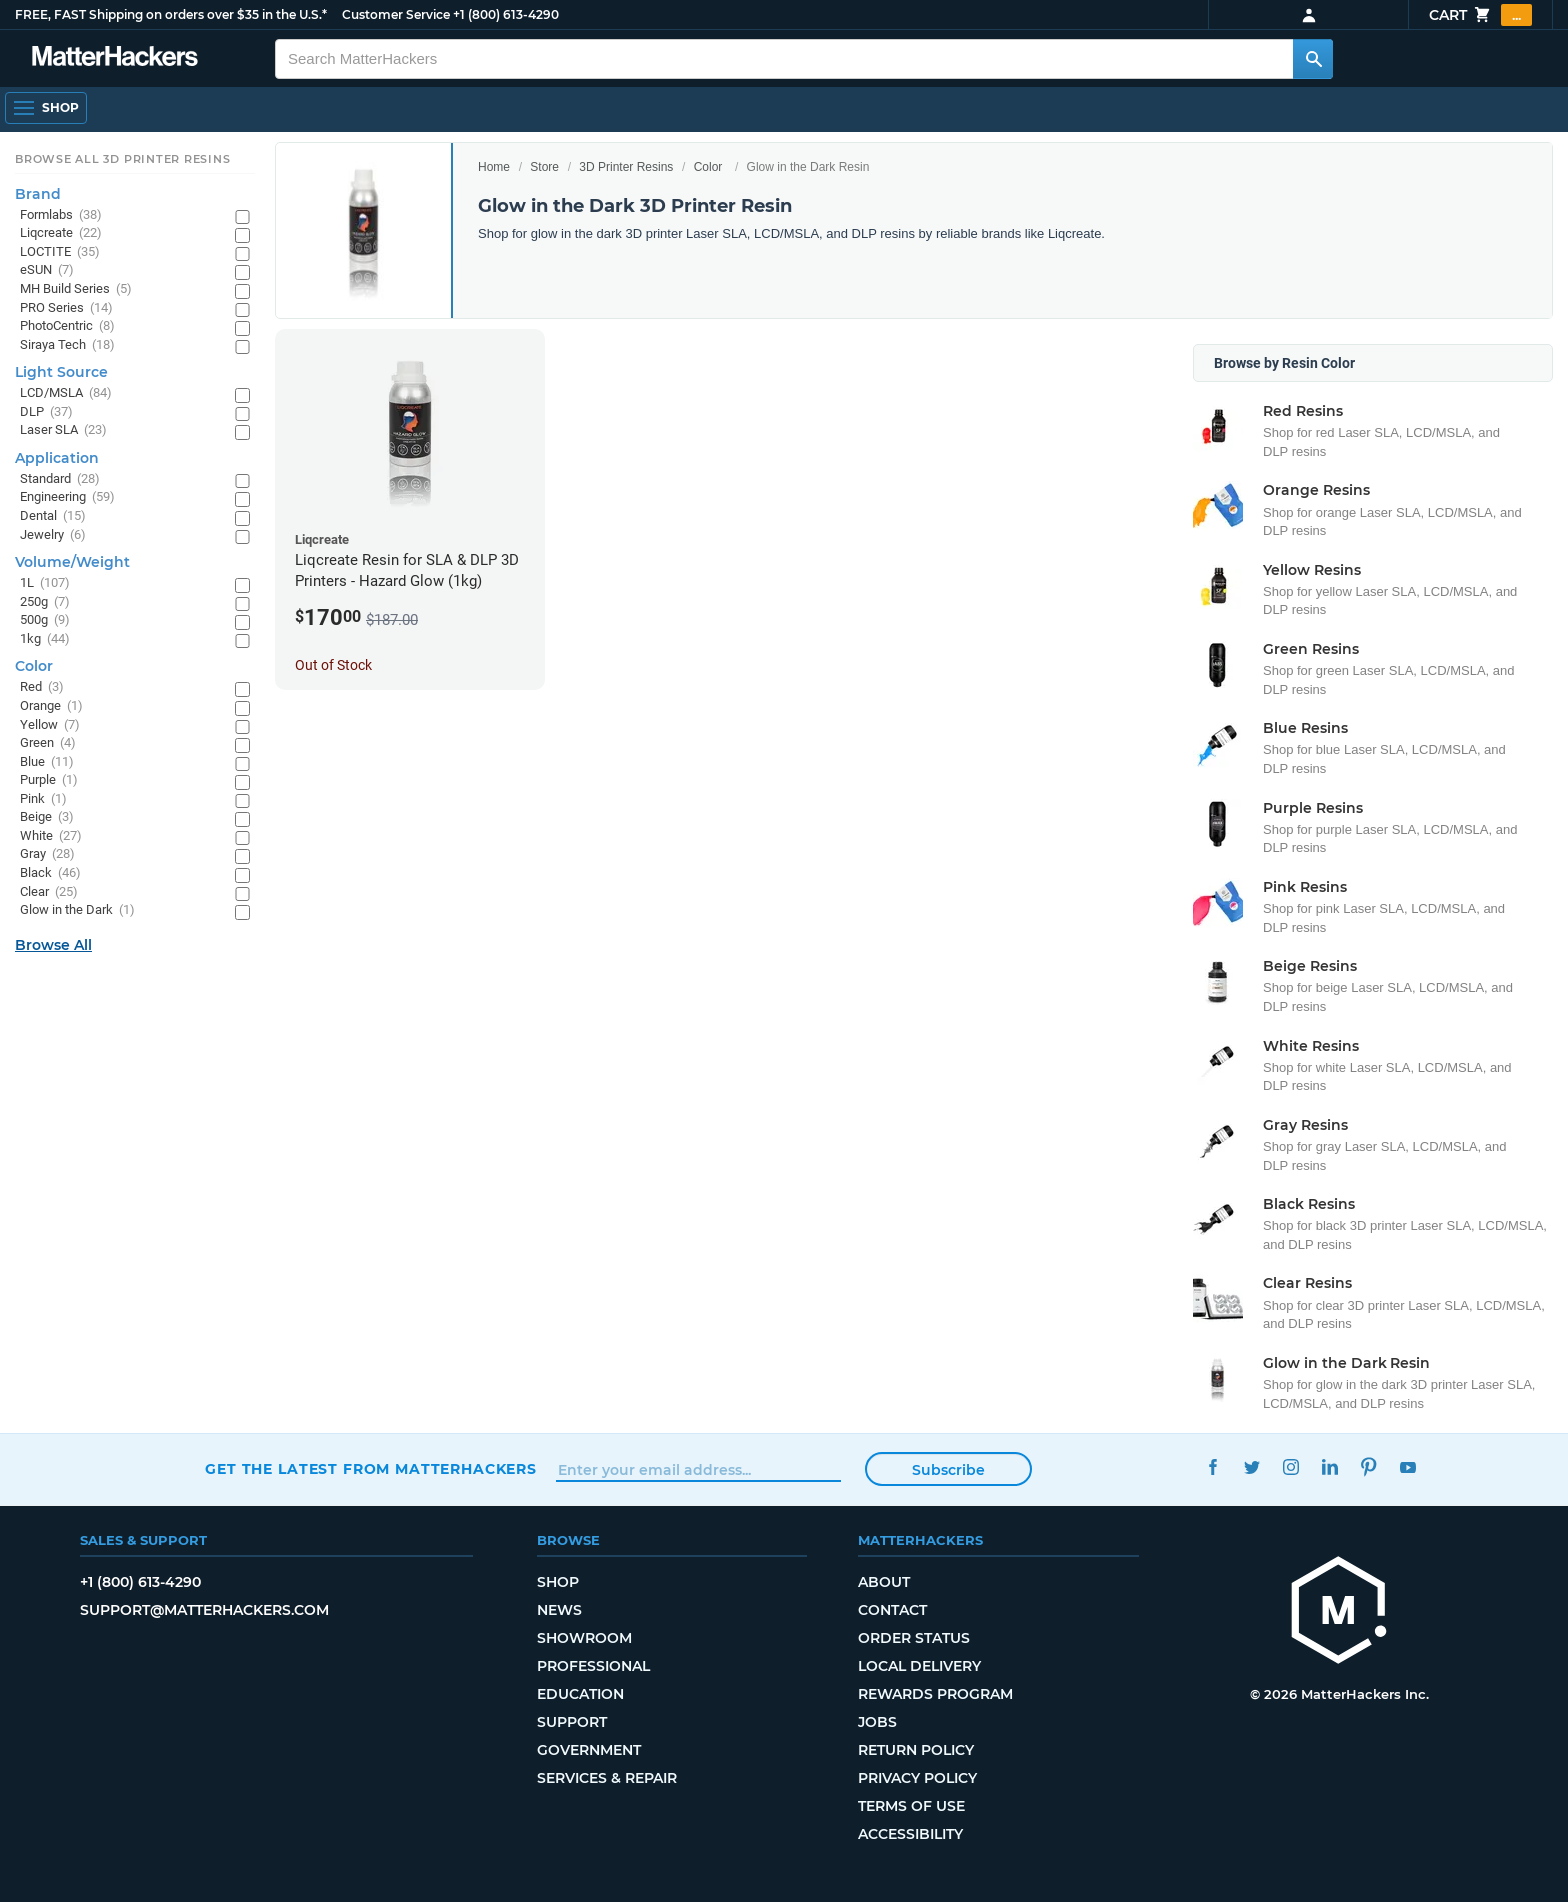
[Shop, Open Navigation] (46, 108)
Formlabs (61, 215)
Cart (1480, 15)
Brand (38, 194)
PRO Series (66, 308)
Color (708, 167)
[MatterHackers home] (1339, 1612)
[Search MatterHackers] (1313, 59)
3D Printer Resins (626, 167)
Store (544, 167)
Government (589, 1750)
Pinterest (1368, 1466)
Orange (51, 706)
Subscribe (948, 1470)
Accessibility (910, 1834)
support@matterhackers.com (204, 1610)
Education (580, 1694)
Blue (47, 762)
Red (42, 687)
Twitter (1251, 1466)
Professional (593, 1666)
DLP (46, 412)
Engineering (67, 497)
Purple (49, 780)
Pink (43, 799)
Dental (53, 516)
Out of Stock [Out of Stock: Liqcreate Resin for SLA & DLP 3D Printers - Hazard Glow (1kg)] (333, 665)
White (51, 836)
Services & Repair (607, 1778)
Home (494, 167)
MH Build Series (76, 289)
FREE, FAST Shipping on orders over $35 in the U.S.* (171, 14)
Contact (892, 1610)
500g (45, 620)
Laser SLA (63, 430)
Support (572, 1722)
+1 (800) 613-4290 (506, 14)
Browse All (53, 945)
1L (45, 583)
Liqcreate (61, 233)
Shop (558, 1582)
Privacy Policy (917, 1778)
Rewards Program (935, 1694)
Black (50, 873)
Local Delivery (919, 1666)
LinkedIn (1329, 1466)
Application (57, 458)
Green (48, 743)
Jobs (877, 1722)
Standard (60, 479)
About (884, 1582)
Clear (49, 892)
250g (45, 602)
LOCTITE (60, 252)
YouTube (1407, 1466)
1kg (45, 639)
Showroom (584, 1638)
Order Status (914, 1638)
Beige (47, 817)
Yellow (50, 725)
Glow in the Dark (77, 910)
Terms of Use (911, 1806)
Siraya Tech (67, 345)
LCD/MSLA (66, 393)
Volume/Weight (72, 562)
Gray (47, 854)
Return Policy (916, 1750)
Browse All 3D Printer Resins (123, 159)
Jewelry (53, 535)
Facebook (1212, 1466)
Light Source (61, 372)
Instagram (1290, 1466)
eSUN (47, 270)
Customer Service (396, 14)
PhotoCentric (67, 326)
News (559, 1610)
